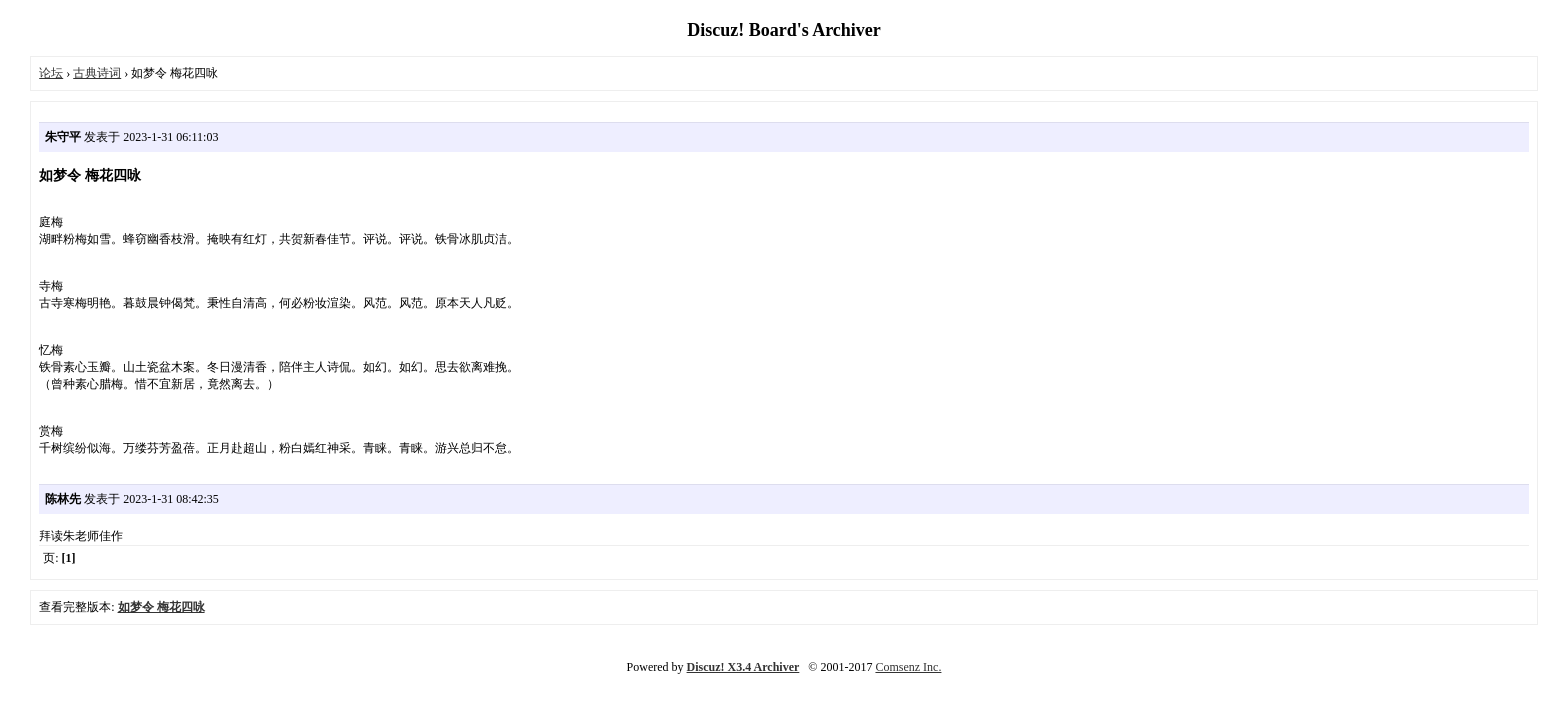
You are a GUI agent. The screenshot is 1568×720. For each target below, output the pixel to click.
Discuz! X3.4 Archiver (743, 667)
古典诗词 (97, 73)
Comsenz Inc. (908, 667)
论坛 (51, 73)
